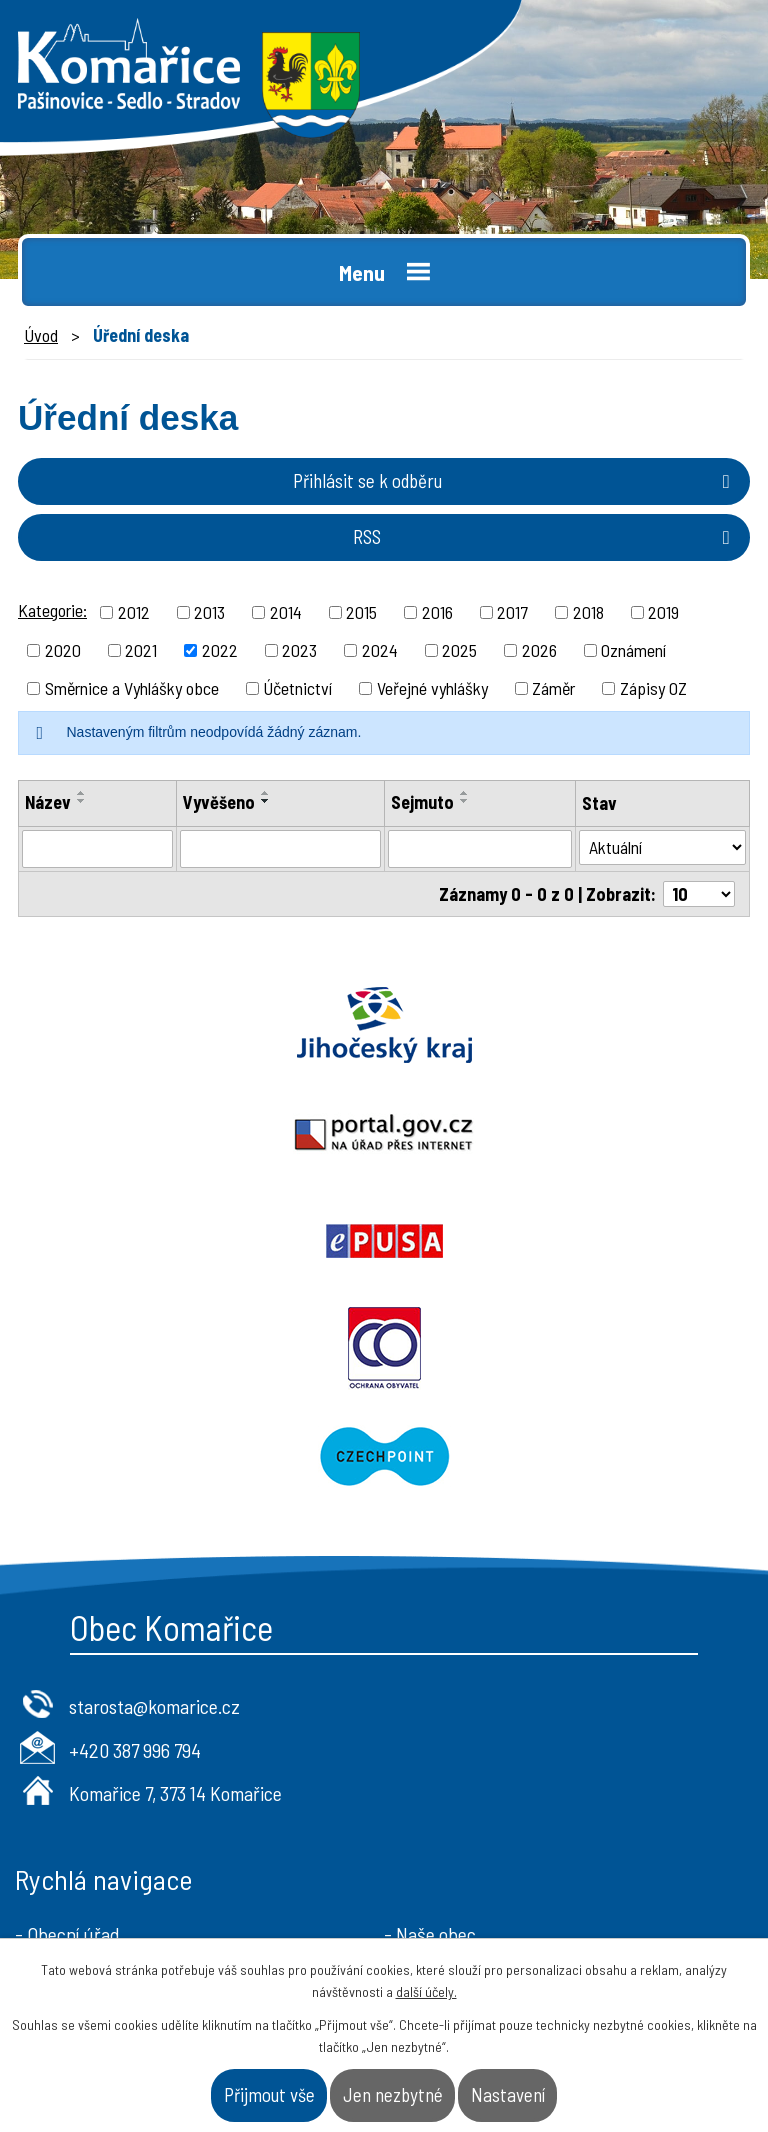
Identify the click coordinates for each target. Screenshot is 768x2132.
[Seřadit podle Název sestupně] (82, 801)
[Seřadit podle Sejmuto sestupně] (465, 801)
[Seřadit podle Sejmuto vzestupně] (465, 793)
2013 (209, 612)
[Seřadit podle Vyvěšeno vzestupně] (266, 793)
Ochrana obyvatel (576, 1133)
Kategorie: (52, 610)
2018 (588, 612)
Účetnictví (297, 688)
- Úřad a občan (441, 1750)
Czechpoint (384, 1241)
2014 (286, 612)
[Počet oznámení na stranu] (699, 894)
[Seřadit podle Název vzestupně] (82, 793)
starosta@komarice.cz (154, 1490)
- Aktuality (55, 1782)
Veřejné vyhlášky (432, 688)
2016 (437, 612)
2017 (512, 612)
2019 (663, 612)
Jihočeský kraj (192, 1025)
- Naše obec (430, 1718)
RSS (545, 536)
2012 (134, 612)
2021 (141, 650)
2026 (539, 650)
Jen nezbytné (393, 2094)
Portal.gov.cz (576, 1025)
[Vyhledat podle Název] (97, 849)
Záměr (553, 688)
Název (48, 802)
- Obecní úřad (67, 1718)
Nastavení (508, 2094)
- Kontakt (421, 1782)
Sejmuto (422, 802)
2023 (299, 650)
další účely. (426, 1991)
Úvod (41, 335)
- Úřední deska (71, 1750)
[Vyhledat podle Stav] (662, 847)
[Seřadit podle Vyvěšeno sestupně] (266, 801)
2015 (361, 612)
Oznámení (633, 650)
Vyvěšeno (219, 802)
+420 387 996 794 (135, 1534)
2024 (380, 650)
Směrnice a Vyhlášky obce (132, 688)
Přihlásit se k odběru (515, 480)
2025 (459, 650)
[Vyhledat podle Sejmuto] (480, 849)
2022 (220, 650)
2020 (63, 650)
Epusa (192, 1133)
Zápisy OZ (653, 688)
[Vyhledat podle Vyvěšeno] (280, 849)
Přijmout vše (269, 2094)
